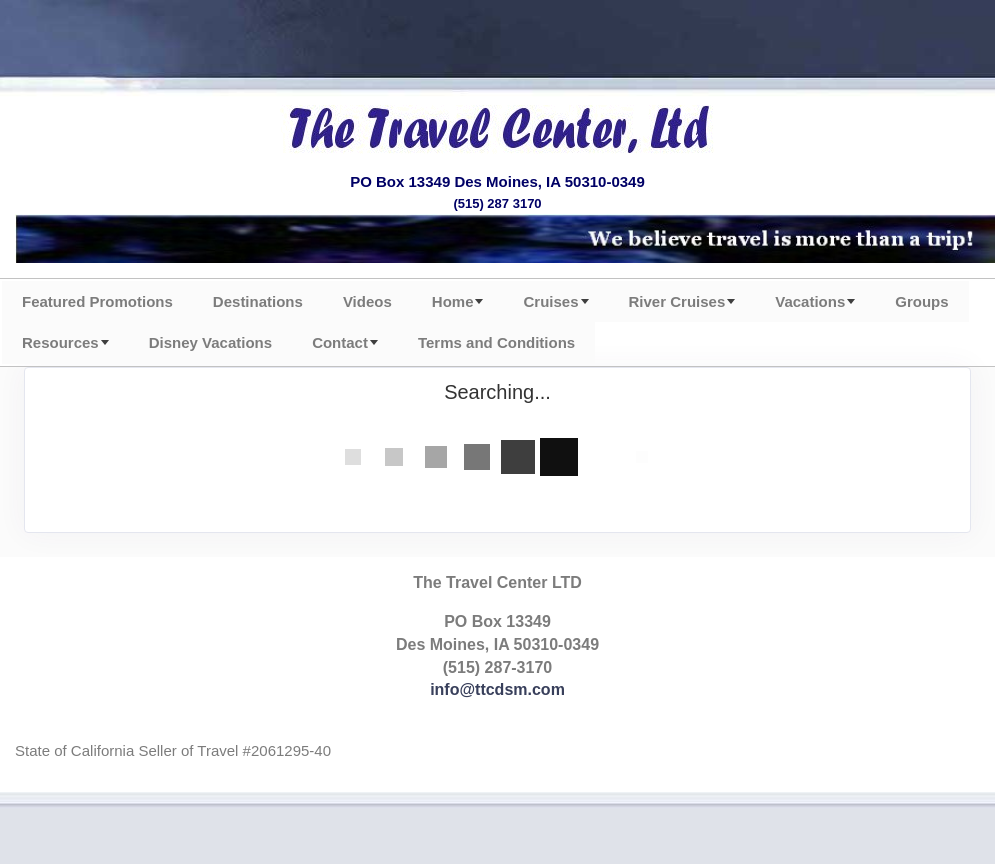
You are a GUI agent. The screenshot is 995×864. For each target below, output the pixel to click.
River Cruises (677, 301)
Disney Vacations (210, 342)
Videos (367, 301)
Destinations (258, 301)
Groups (921, 301)
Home (453, 301)
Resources (60, 342)
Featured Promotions (97, 301)
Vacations (810, 301)
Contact (340, 342)
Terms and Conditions (496, 342)
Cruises (550, 301)
